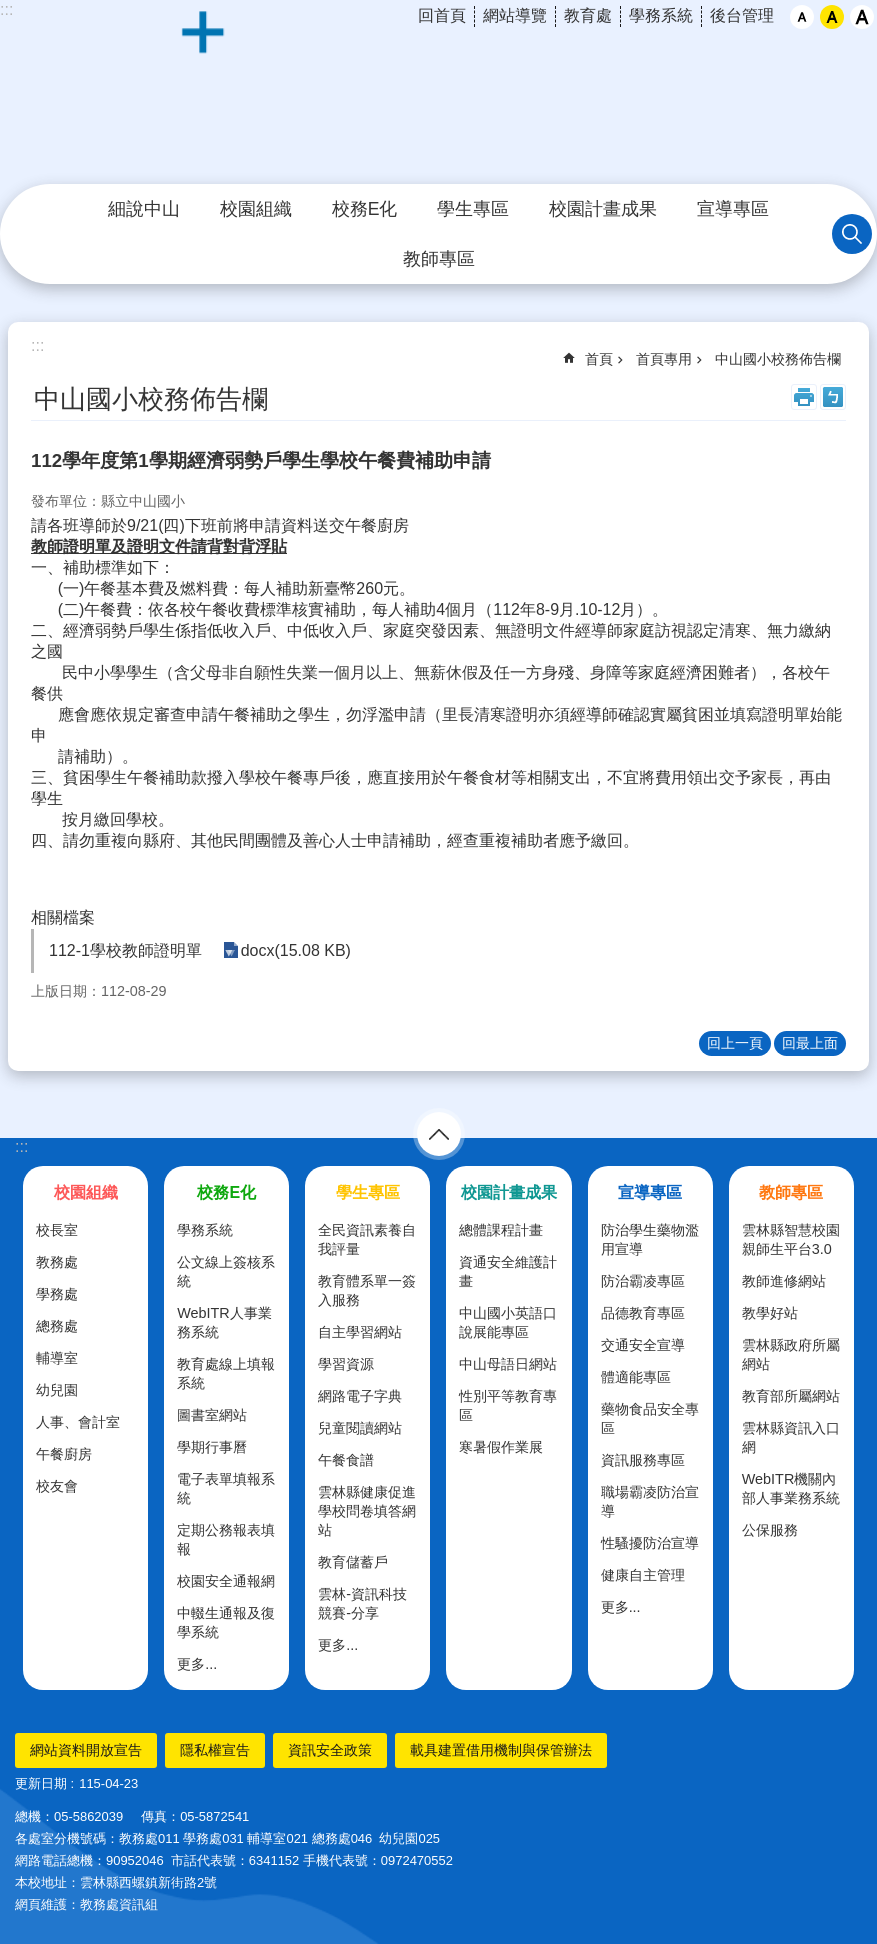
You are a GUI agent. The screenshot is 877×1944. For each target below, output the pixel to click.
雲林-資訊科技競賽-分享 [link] (362, 1603)
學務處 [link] (57, 1294)
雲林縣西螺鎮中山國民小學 (439, 93)
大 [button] (862, 17)
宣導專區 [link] (733, 209)
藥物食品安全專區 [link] (650, 1418)
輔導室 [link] (57, 1358)
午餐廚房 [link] (64, 1454)
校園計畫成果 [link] (603, 209)
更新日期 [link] (41, 1783)
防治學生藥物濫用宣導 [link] (650, 1239)
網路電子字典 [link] (360, 1396)
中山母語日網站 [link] (508, 1364)
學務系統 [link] (661, 15)
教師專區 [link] (439, 259)
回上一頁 (735, 1043)
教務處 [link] (57, 1262)
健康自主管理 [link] (643, 1575)
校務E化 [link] (365, 209)
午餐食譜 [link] (346, 1460)
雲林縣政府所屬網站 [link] (791, 1354)
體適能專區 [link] (636, 1377)
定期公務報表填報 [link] (226, 1539)
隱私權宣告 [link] (215, 1750)
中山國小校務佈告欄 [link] (778, 359)
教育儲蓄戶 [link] (353, 1562)
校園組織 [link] (256, 209)
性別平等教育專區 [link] (508, 1405)
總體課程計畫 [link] (501, 1230)
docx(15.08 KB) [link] (295, 950)
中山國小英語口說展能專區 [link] (508, 1322)
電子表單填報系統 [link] (226, 1488)
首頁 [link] (599, 359)
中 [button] (832, 17)
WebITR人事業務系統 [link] (224, 1322)
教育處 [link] (588, 15)
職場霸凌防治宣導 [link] (650, 1501)
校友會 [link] (57, 1486)
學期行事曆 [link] (212, 1447)
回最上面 (810, 1043)
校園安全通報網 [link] (226, 1581)
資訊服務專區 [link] (643, 1460)
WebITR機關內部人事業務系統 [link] (791, 1488)
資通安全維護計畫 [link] (508, 1271)
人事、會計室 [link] (78, 1422)
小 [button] (802, 17)
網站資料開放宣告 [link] (86, 1750)
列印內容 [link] (804, 397)
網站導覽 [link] (515, 15)
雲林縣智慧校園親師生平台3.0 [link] (791, 1239)
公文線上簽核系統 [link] (226, 1271)
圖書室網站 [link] (212, 1415)
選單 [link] (439, 1134)
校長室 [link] (57, 1230)
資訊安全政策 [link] (330, 1750)
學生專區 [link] (473, 209)
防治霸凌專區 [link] (643, 1281)
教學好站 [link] (770, 1313)
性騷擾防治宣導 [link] (650, 1543)
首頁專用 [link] (664, 359)
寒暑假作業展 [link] (501, 1447)
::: (21, 1146)
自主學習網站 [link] (360, 1332)
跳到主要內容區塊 (10, 10)
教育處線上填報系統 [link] (226, 1373)
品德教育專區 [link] (643, 1313)
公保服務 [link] (770, 1530)
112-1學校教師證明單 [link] (125, 950)
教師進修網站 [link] (784, 1281)
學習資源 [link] (346, 1364)
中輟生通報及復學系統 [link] (226, 1622)
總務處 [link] (57, 1326)
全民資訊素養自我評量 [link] (367, 1239)
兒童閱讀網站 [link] (360, 1428)
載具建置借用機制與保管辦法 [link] (501, 1750)
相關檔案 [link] (63, 917)
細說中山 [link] (144, 209)
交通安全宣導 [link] (643, 1345)
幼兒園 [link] (57, 1390)
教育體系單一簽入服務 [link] (367, 1290)
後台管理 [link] (742, 15)
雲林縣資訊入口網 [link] (791, 1437)
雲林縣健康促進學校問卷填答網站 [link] (367, 1511)
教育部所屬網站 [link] (791, 1396)
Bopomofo (833, 397)
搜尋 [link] (852, 234)
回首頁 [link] (442, 15)
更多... (197, 1664)
